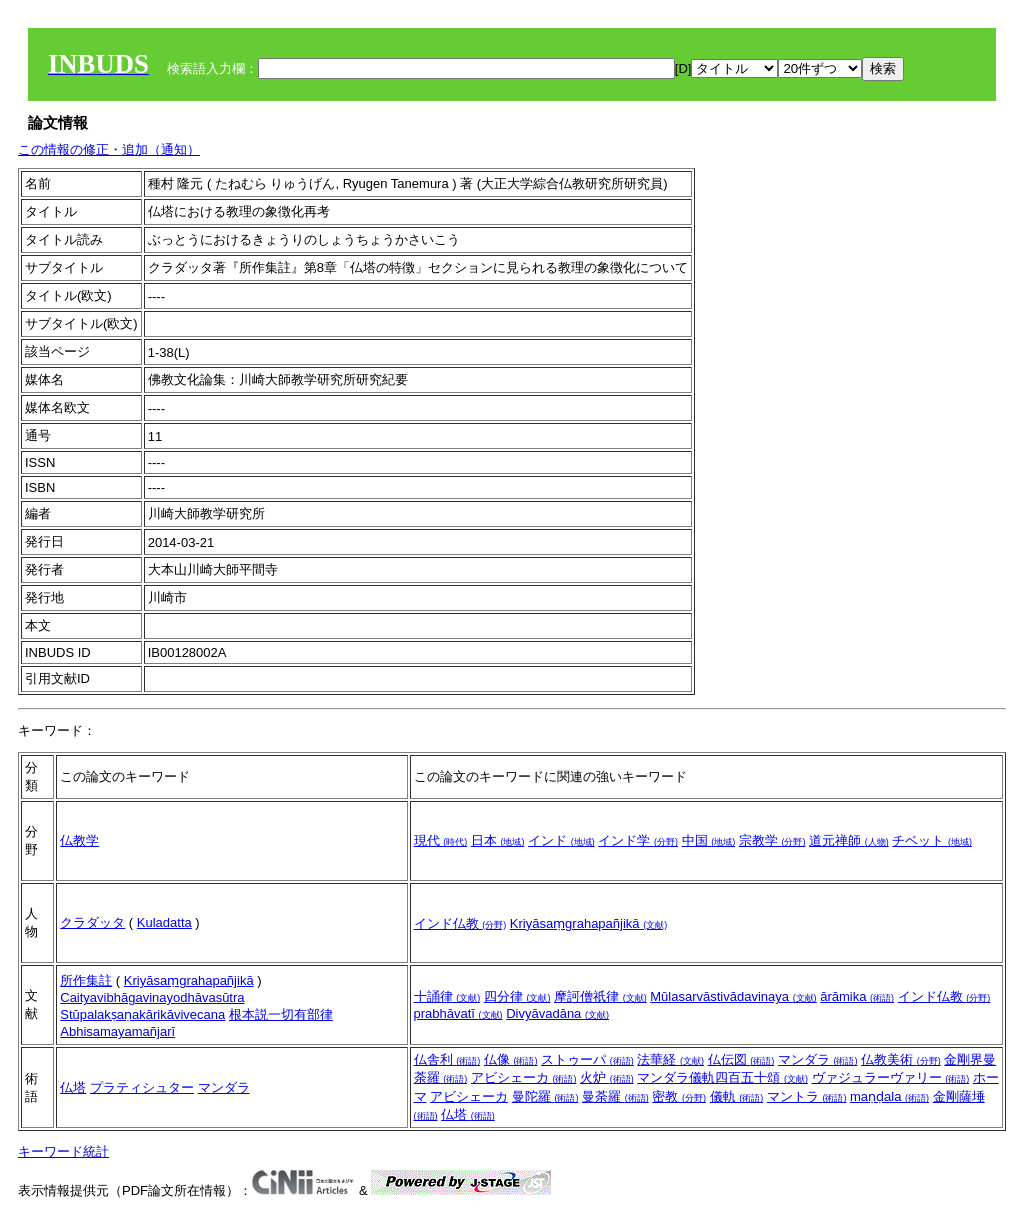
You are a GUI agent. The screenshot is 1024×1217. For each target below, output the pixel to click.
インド (561, 840)
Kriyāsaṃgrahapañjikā (588, 923)
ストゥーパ (587, 1059)
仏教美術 (901, 1059)
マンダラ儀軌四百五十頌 (722, 1077)
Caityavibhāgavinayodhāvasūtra (152, 997)
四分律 (517, 996)
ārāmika (857, 996)
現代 (441, 840)
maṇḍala (889, 1096)
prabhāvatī (458, 1013)
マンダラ (224, 1087)
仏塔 (73, 1087)
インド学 (638, 840)
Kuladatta (164, 922)
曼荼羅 (615, 1096)
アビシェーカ (524, 1077)
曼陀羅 (545, 1096)
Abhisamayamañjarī (117, 1031)
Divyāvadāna (557, 1013)
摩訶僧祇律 (600, 996)
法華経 (670, 1059)
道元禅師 (849, 840)
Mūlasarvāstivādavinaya (733, 996)
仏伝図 (741, 1059)
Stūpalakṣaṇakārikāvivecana (142, 1014)
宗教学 (772, 840)
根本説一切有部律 (281, 1014)
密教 (679, 1096)
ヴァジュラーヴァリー (891, 1077)
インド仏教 (460, 923)
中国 (709, 840)
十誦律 (447, 996)
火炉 (607, 1077)
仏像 (511, 1059)
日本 (498, 840)
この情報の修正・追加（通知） (109, 149)
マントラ (807, 1096)
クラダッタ (92, 922)
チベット (932, 840)
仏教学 (79, 840)
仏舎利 (447, 1059)
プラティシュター (142, 1087)
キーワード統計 (63, 1151)
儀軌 (737, 1096)
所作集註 (86, 980)
